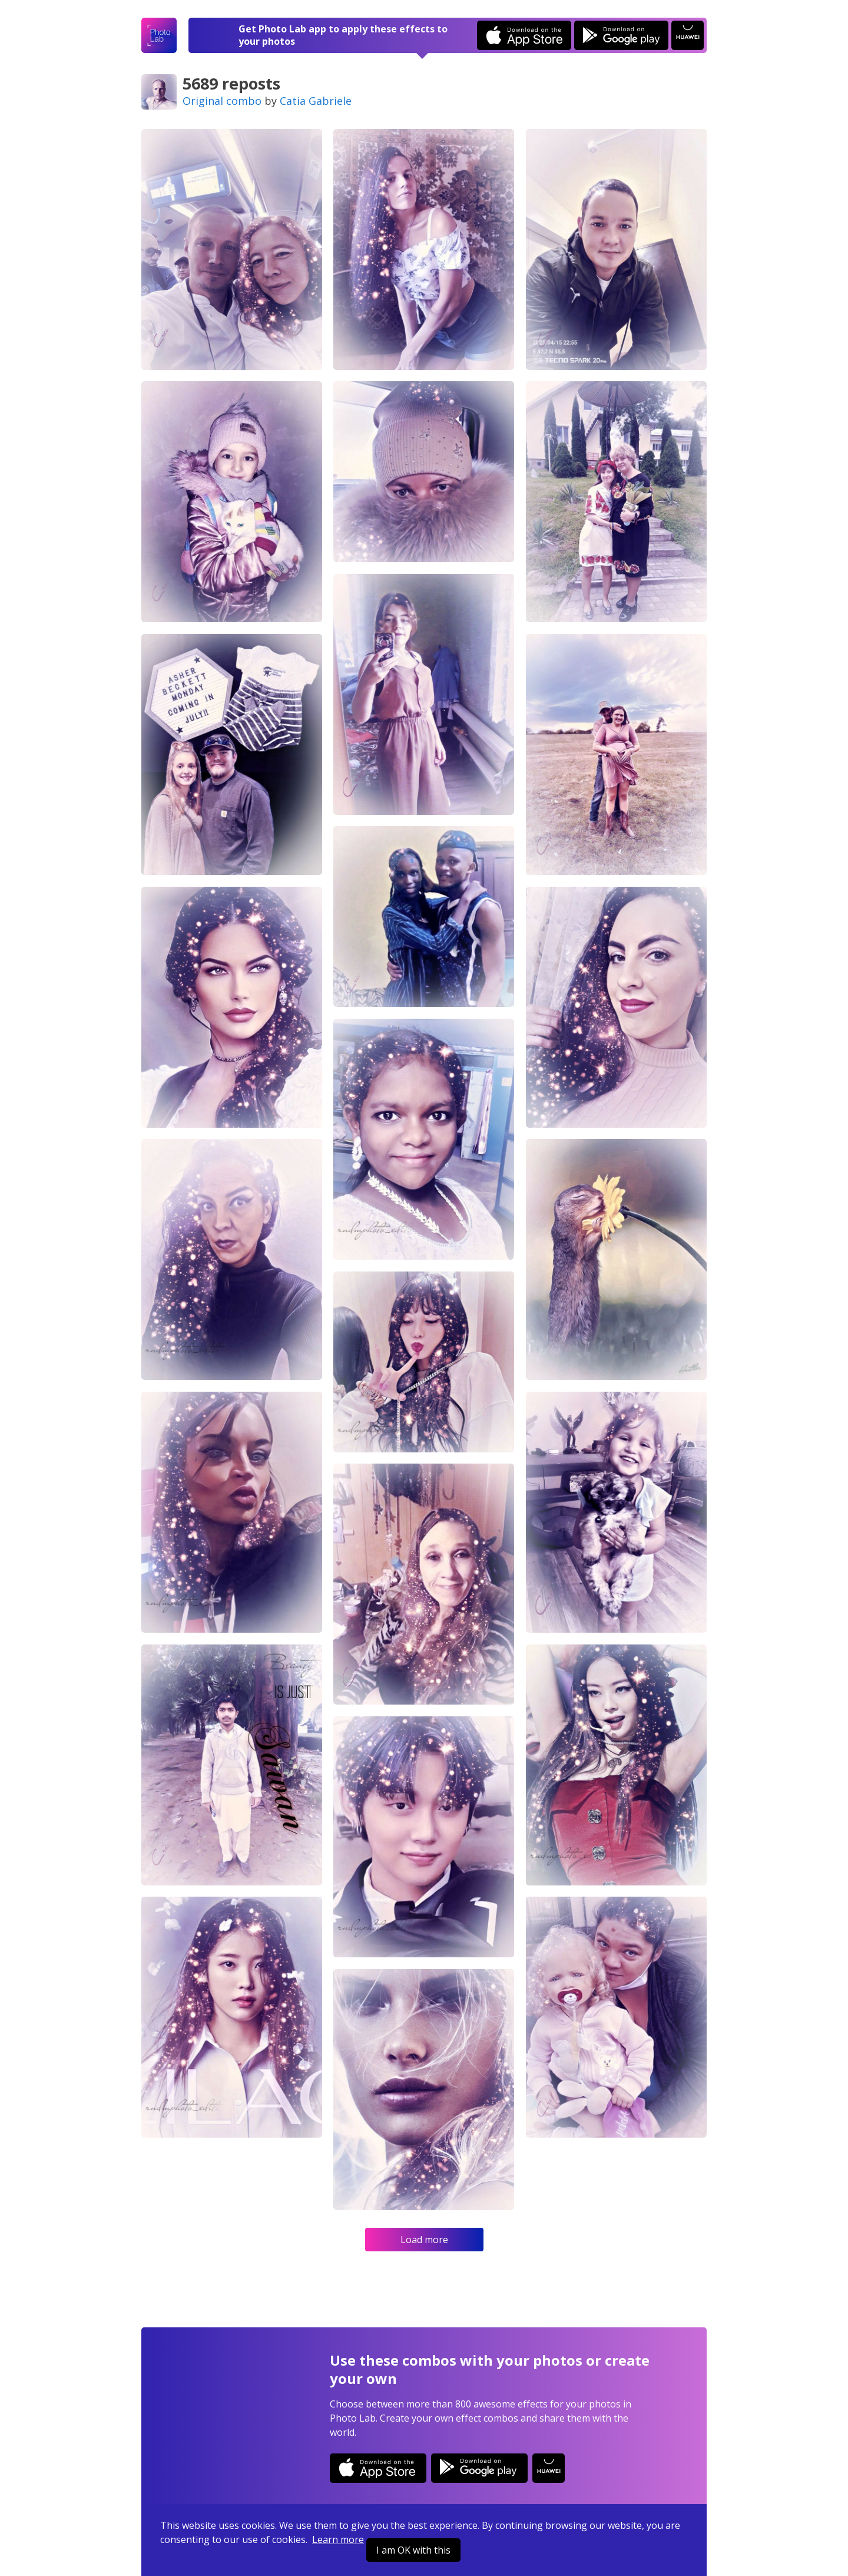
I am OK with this (413, 2550)
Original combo (222, 101)
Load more (424, 2239)
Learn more (338, 2539)
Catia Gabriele (316, 101)
